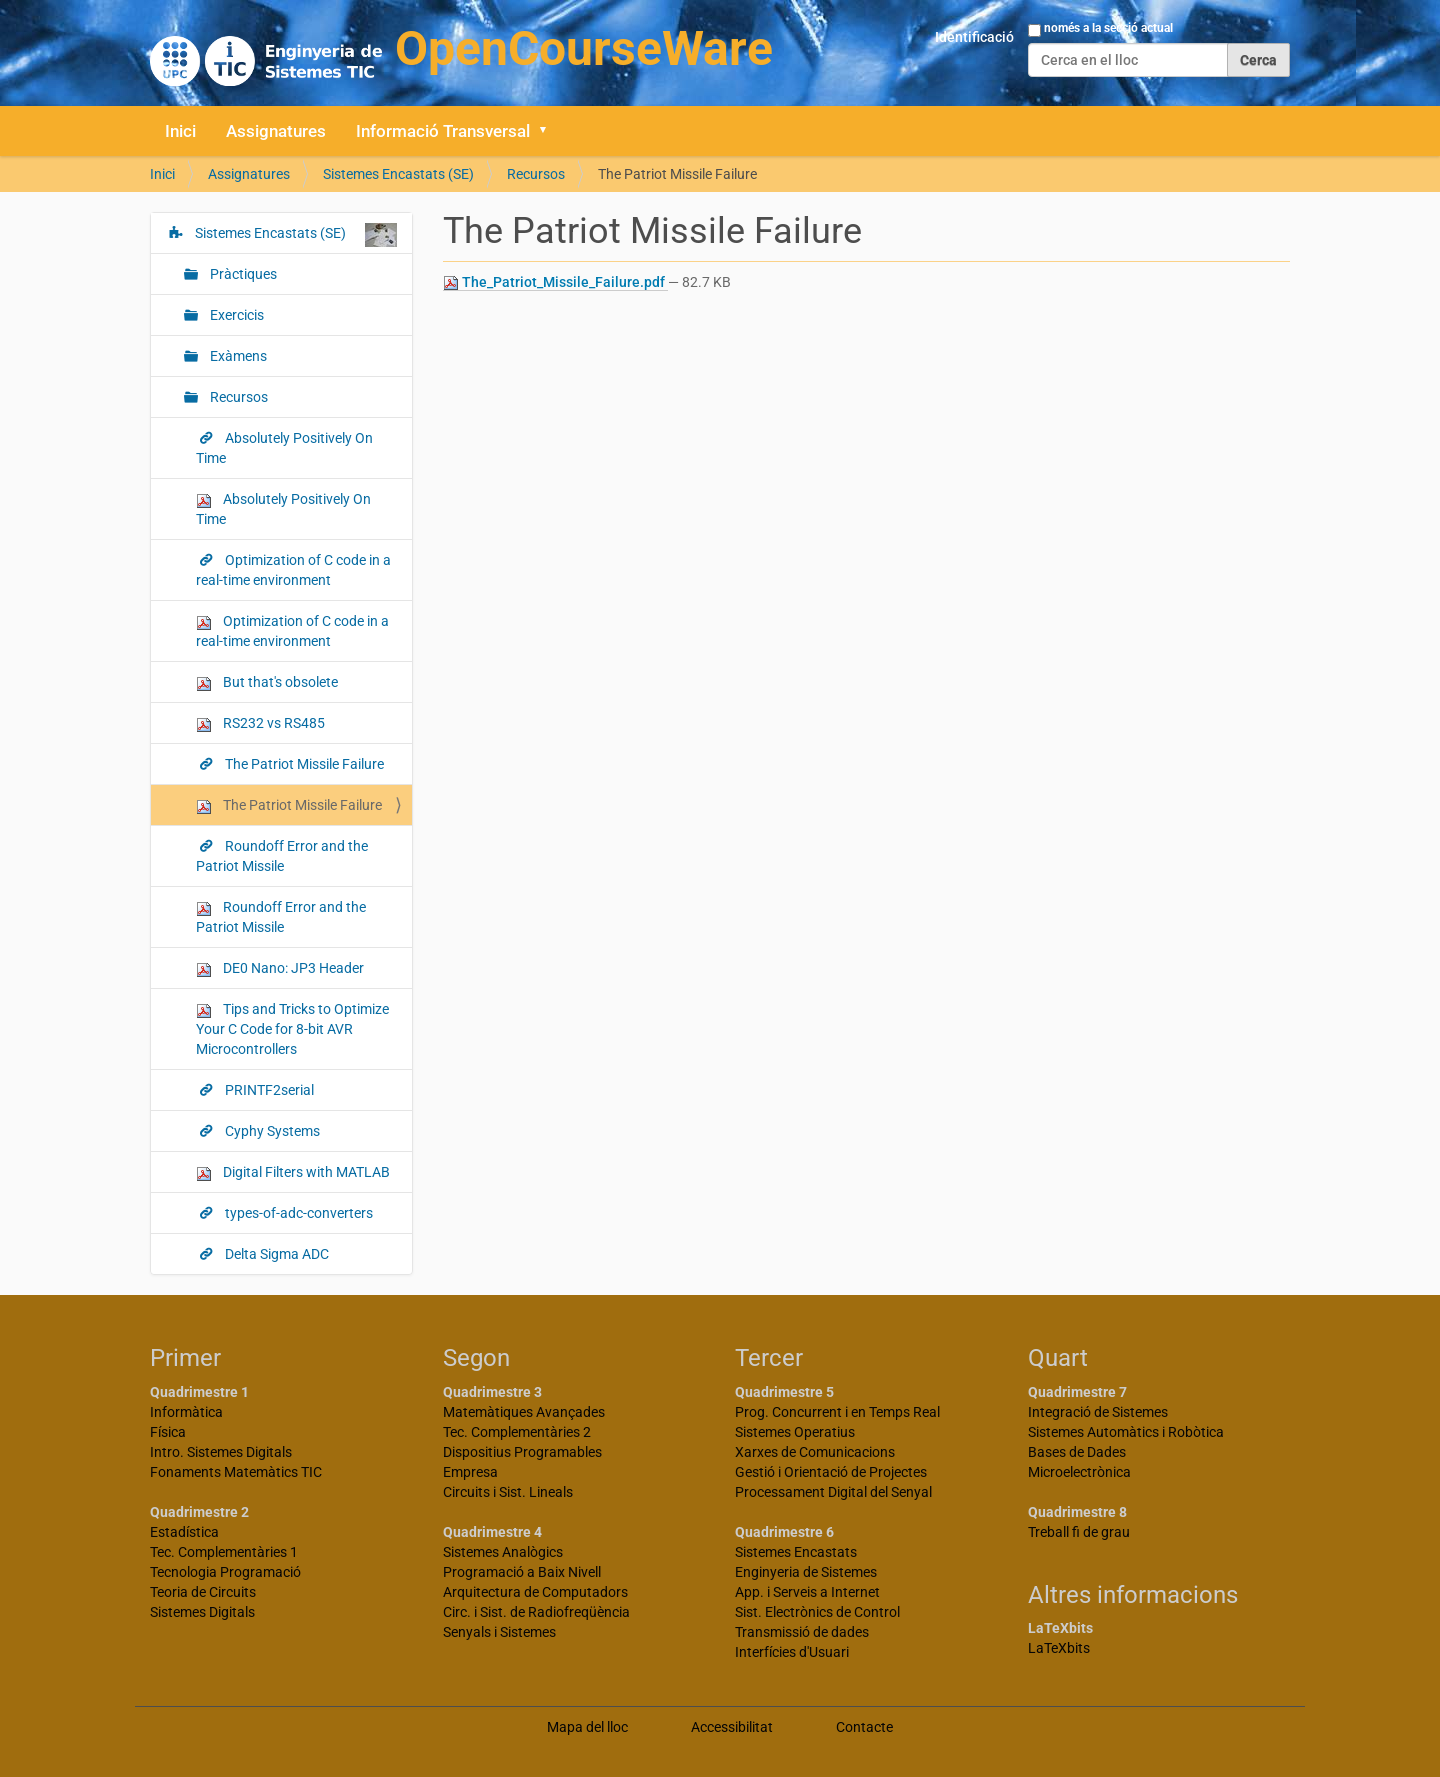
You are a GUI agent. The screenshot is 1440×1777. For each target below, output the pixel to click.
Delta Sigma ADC (275, 1254)
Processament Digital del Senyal (833, 1492)
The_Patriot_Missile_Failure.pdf (555, 282)
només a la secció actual (1108, 28)
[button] (550, 131)
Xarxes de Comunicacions (815, 1452)
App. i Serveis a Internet (807, 1592)
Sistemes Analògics (503, 1552)
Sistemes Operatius (795, 1432)
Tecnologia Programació (225, 1572)
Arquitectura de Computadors (535, 1592)
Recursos (536, 174)
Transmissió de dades (802, 1632)
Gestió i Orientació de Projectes (831, 1472)
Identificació (974, 37)
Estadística (184, 1532)
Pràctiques (242, 274)
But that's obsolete (267, 682)
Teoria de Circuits (203, 1592)
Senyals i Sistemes (499, 1632)
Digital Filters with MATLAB (293, 1172)
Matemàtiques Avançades (524, 1412)
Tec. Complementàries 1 (224, 1552)
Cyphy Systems (271, 1131)
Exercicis (235, 315)
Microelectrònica (1079, 1472)
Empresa (470, 1472)
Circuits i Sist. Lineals (508, 1492)
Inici (180, 131)
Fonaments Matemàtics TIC (236, 1472)
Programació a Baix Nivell (522, 1572)
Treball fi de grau (1079, 1532)
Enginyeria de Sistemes (806, 1572)
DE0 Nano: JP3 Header (280, 968)
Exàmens (237, 356)
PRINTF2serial (268, 1090)
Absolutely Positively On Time (284, 448)
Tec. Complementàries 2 (517, 1432)
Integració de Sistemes (1098, 1412)
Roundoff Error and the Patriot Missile (282, 856)
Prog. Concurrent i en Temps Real (837, 1412)
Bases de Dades (1077, 1452)
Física (168, 1432)
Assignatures (276, 131)
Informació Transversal (443, 131)
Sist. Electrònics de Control (817, 1612)
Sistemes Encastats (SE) (398, 174)
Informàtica (186, 1412)
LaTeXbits (1059, 1648)
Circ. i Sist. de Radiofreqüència (536, 1612)
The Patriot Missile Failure (303, 764)
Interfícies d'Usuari (792, 1652)
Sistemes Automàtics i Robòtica (1126, 1432)
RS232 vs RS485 (260, 723)
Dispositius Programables (522, 1452)
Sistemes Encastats (796, 1552)
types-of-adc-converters (297, 1213)
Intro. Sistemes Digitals (221, 1452)
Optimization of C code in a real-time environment (293, 570)
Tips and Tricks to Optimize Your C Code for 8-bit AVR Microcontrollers (292, 1029)
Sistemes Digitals (202, 1612)
